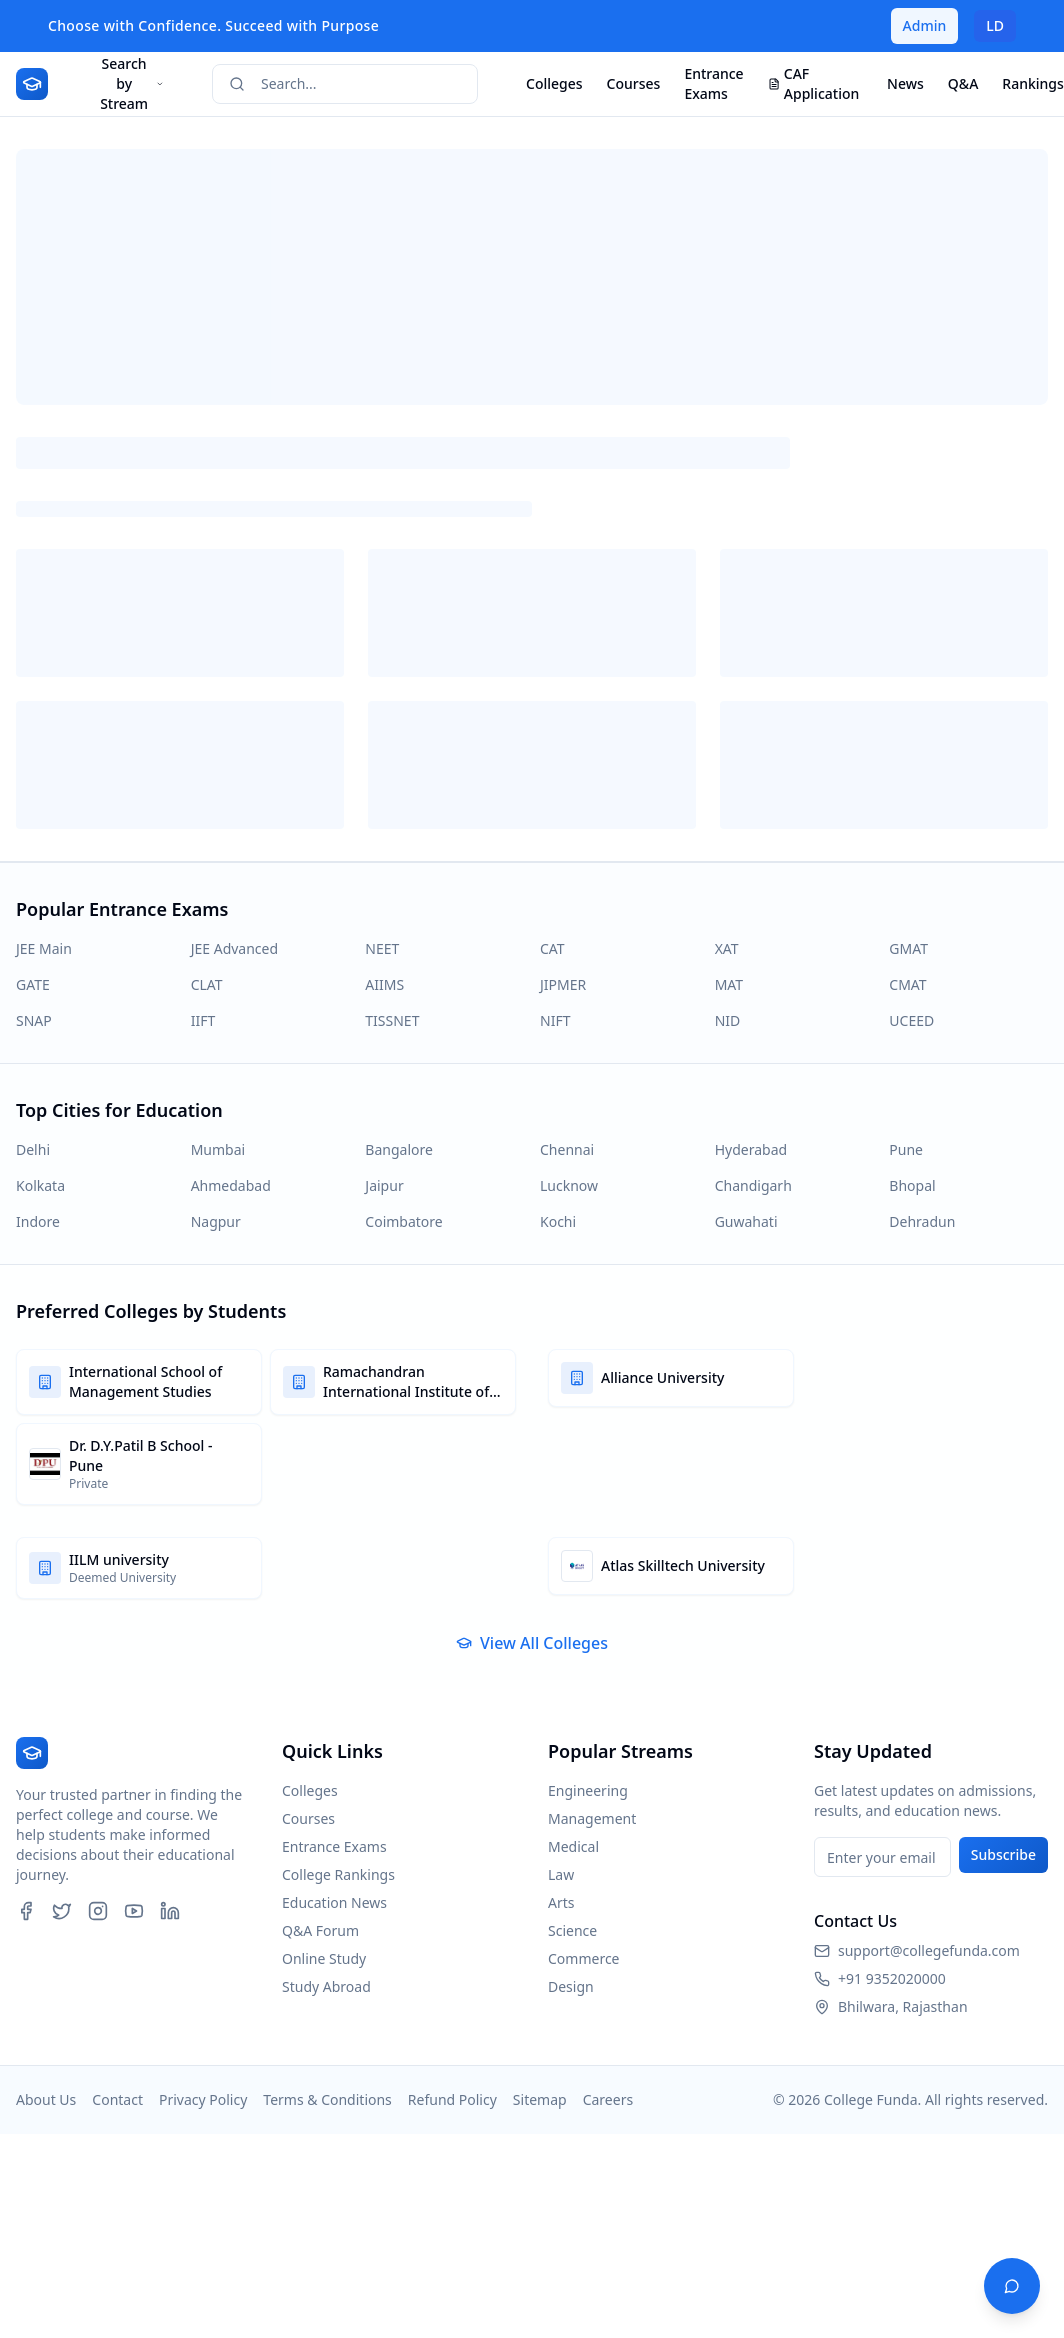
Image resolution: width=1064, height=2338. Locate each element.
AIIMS (384, 984)
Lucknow (569, 1185)
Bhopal (912, 1185)
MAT (729, 984)
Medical (573, 1846)
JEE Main (44, 948)
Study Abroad (326, 1986)
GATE (33, 984)
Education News (334, 1902)
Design (571, 1986)
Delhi (33, 1149)
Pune (906, 1149)
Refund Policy (452, 2099)
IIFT (203, 1020)
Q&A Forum (320, 1930)
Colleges (554, 83)
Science (572, 1930)
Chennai (567, 1149)
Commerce (584, 1958)
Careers (608, 2099)
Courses (634, 83)
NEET (382, 948)
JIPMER (563, 984)
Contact (117, 2099)
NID (728, 1020)
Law (561, 1874)
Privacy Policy (203, 2099)
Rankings (1033, 83)
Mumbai (218, 1149)
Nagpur (216, 1221)
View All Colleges (532, 1643)
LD (995, 25)
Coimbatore (403, 1221)
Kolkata (40, 1185)
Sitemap (540, 2099)
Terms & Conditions (327, 2099)
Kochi (558, 1221)
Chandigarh (753, 1185)
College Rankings (338, 1874)
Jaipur (384, 1185)
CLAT (207, 984)
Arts (561, 1902)
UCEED (911, 1020)
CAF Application (814, 83)
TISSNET (392, 1020)
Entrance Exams (713, 83)
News (905, 83)
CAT (552, 948)
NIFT (555, 1020)
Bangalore (399, 1149)
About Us (46, 2099)
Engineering (588, 1790)
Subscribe (1003, 1854)
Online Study (324, 1958)
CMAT (907, 984)
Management (592, 1818)
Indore (38, 1221)
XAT (727, 948)
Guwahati (746, 1221)
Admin (925, 25)
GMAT (908, 948)
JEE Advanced (234, 948)
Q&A (963, 83)
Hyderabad (751, 1149)
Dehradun (922, 1221)
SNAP (34, 1020)
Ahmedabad (231, 1185)
